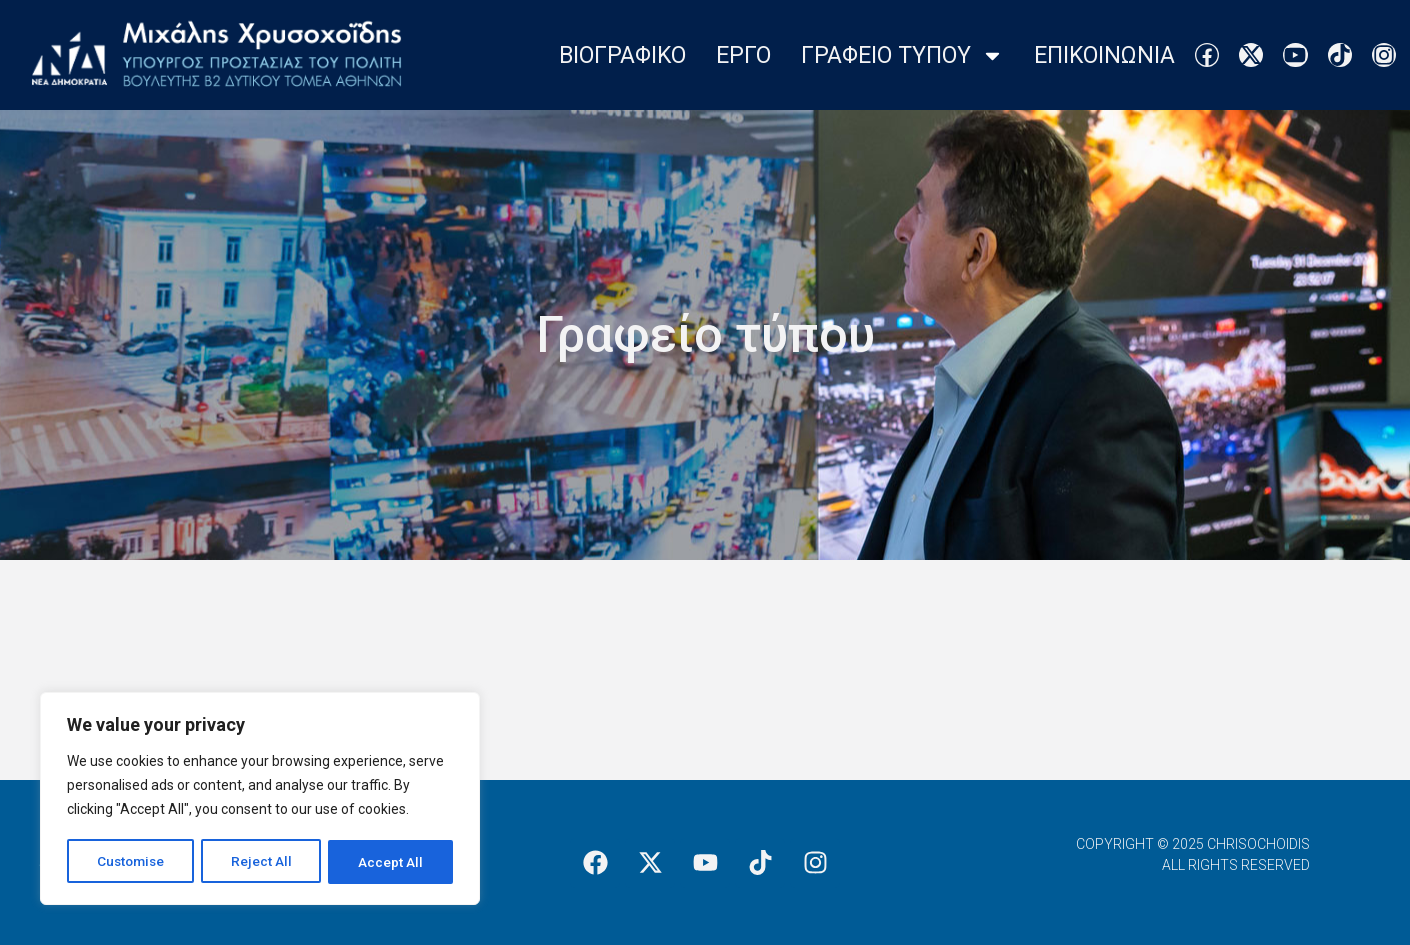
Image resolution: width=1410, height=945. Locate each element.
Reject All (263, 862)
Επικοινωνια (1104, 55)
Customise (131, 862)
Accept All (391, 862)
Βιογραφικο (622, 55)
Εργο (743, 55)
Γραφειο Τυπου (902, 55)
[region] (260, 800)
